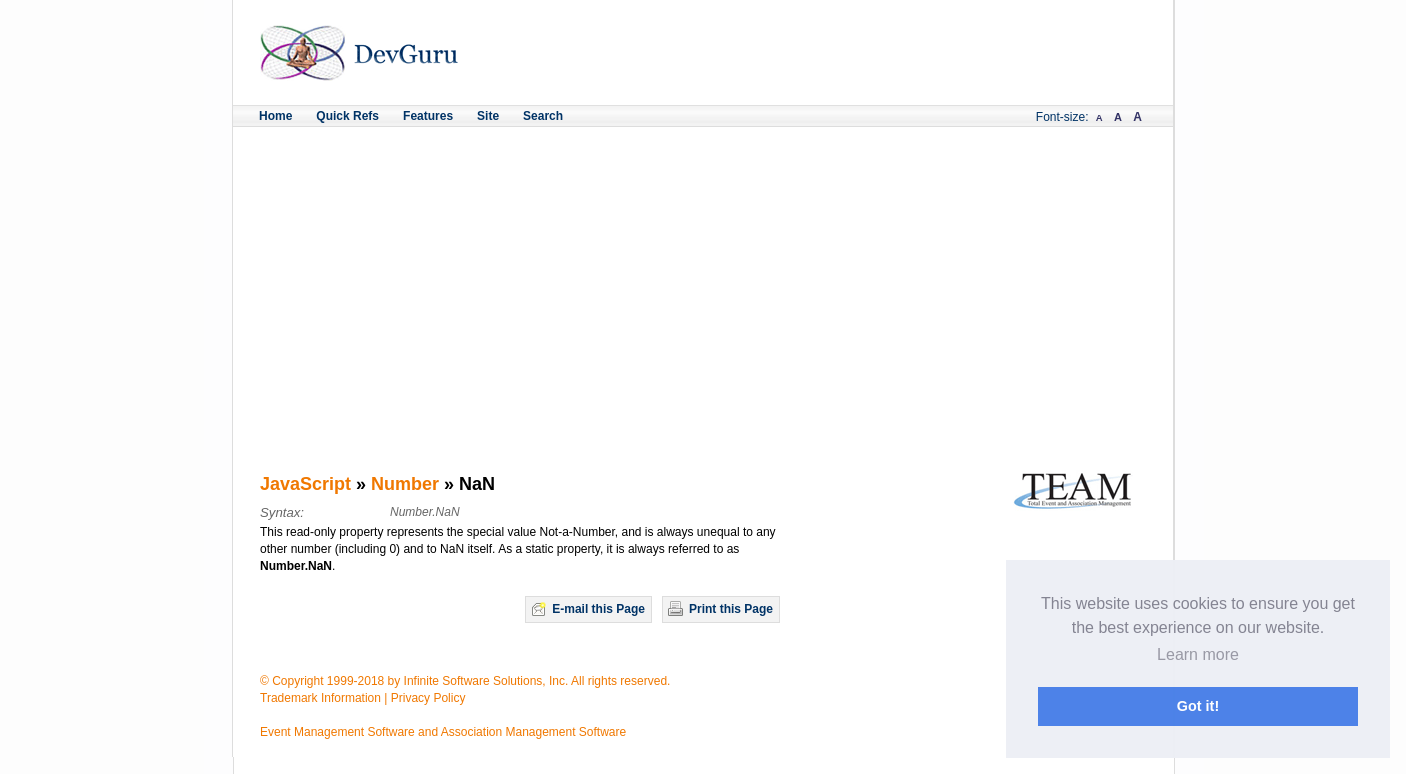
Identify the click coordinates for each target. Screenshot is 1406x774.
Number (405, 484)
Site (488, 116)
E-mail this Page (598, 609)
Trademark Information (320, 698)
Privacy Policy (428, 698)
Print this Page (731, 609)
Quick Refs (347, 116)
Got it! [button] (1198, 706)
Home (275, 116)
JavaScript (305, 484)
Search (543, 116)
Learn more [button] (1198, 654)
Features (428, 116)
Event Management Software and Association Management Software (443, 732)
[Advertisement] (703, 277)
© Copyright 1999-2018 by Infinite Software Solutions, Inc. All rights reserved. (465, 681)
